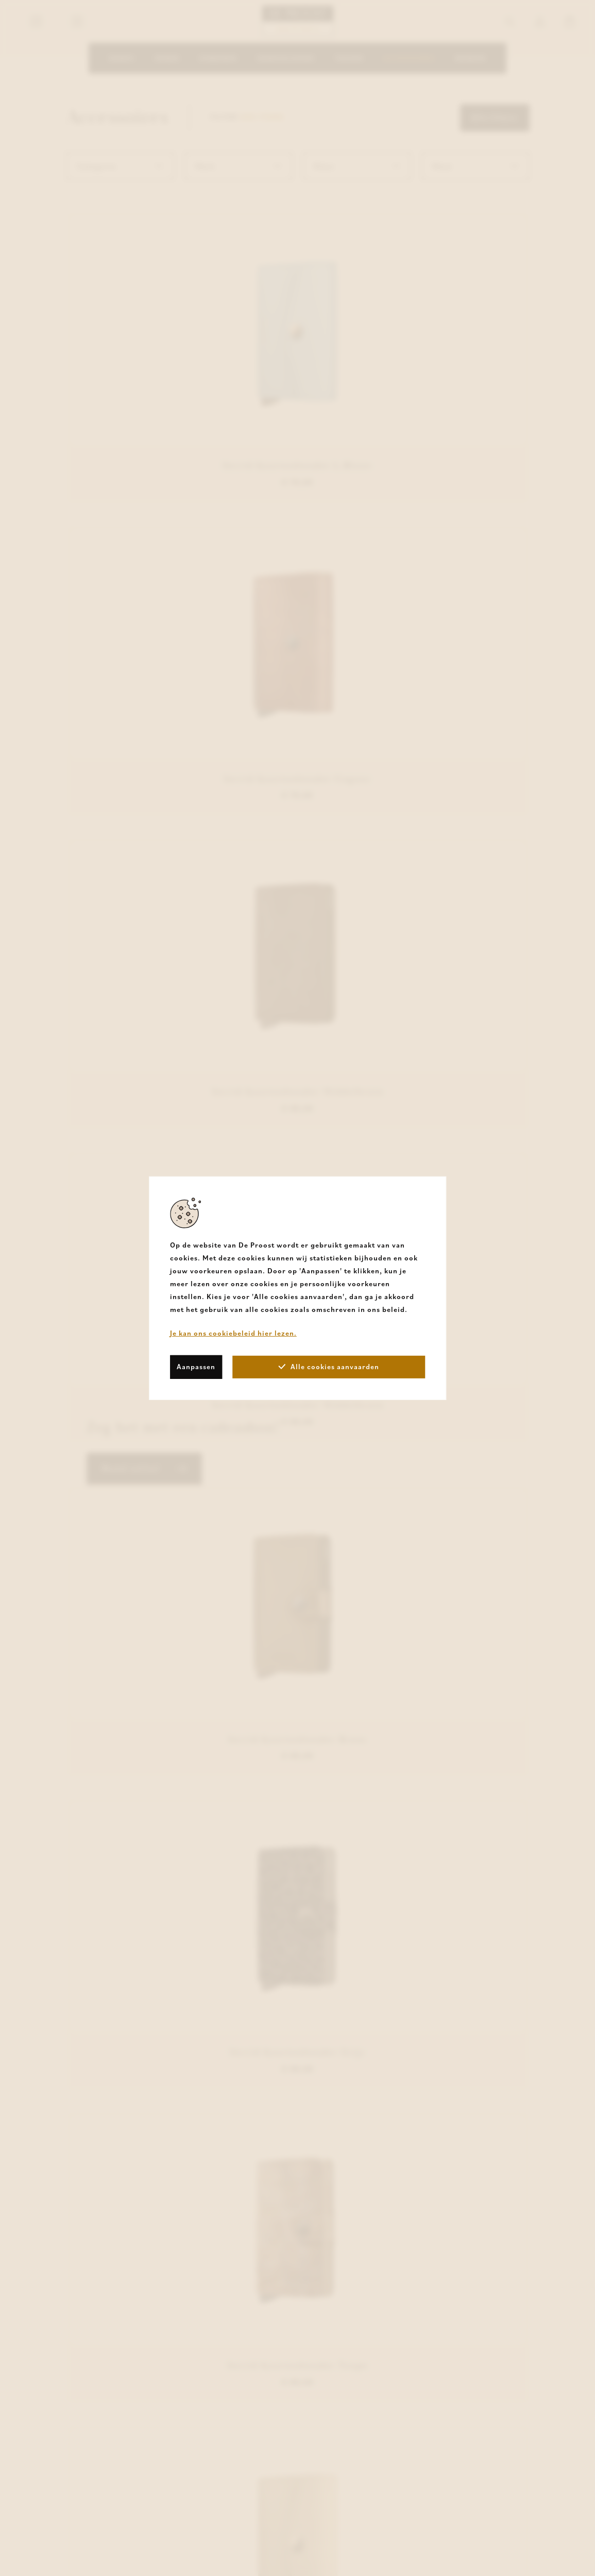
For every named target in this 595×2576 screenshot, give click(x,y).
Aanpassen (196, 1366)
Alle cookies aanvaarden (328, 1366)
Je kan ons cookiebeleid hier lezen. (233, 1332)
